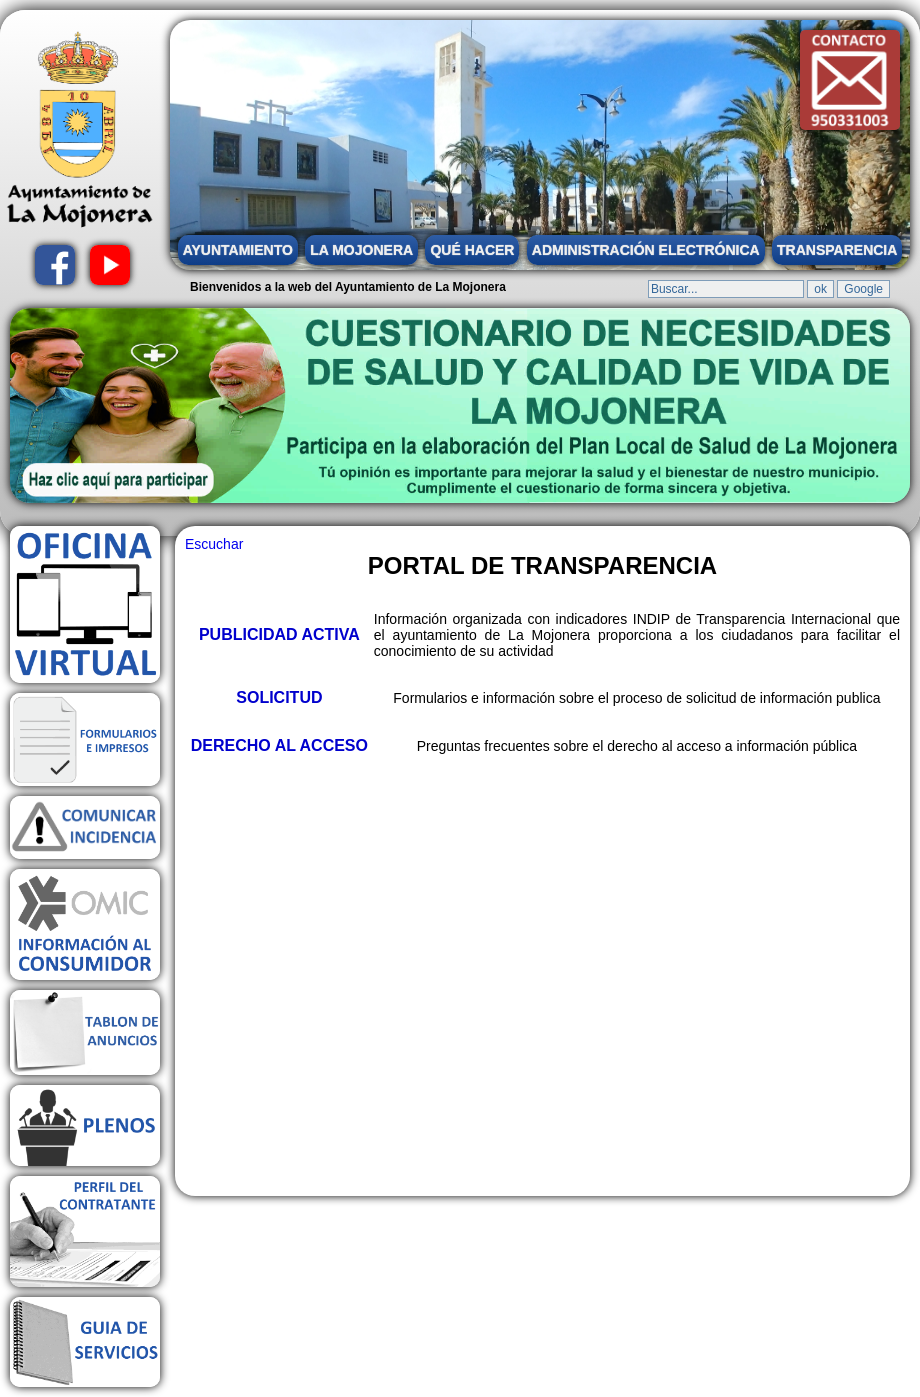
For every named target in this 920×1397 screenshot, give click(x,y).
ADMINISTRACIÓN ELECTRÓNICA (646, 250)
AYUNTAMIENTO (238, 250)
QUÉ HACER (472, 250)
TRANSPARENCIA (837, 250)
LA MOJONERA (361, 250)
